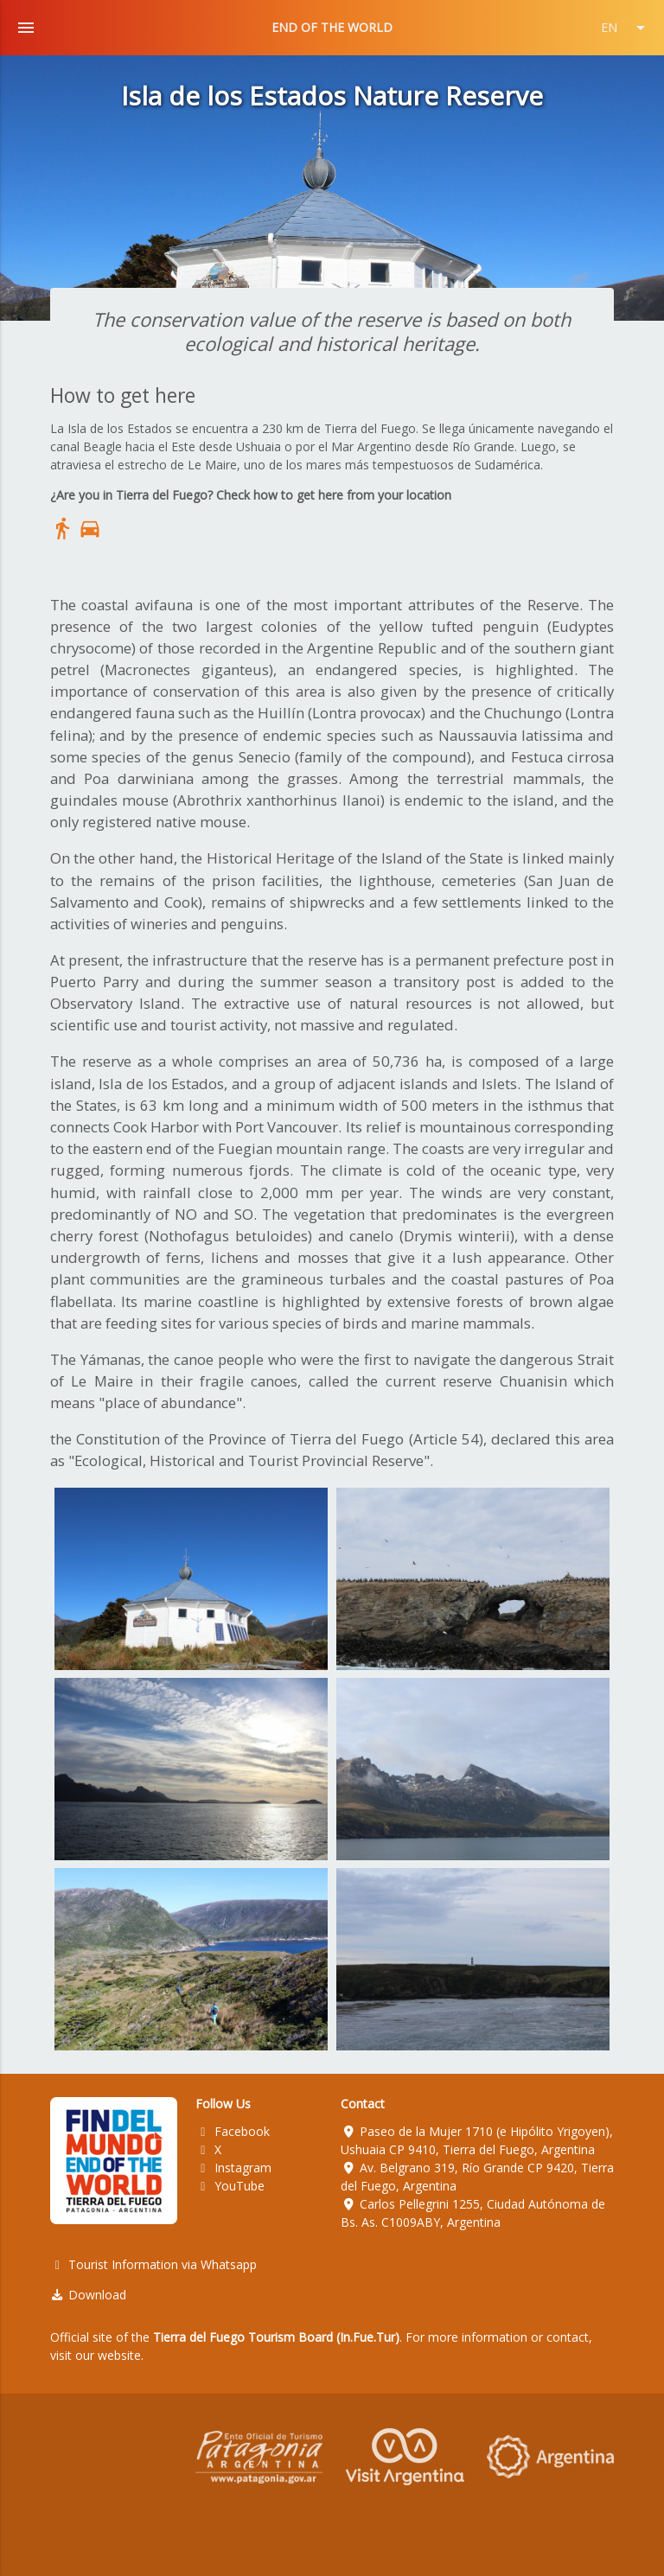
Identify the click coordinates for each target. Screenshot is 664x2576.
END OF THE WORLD (332, 27)
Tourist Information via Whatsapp (154, 2264)
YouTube (230, 2185)
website (119, 2355)
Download (88, 2294)
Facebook (232, 2131)
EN (626, 27)
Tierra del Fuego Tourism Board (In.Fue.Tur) (276, 2337)
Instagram (233, 2167)
